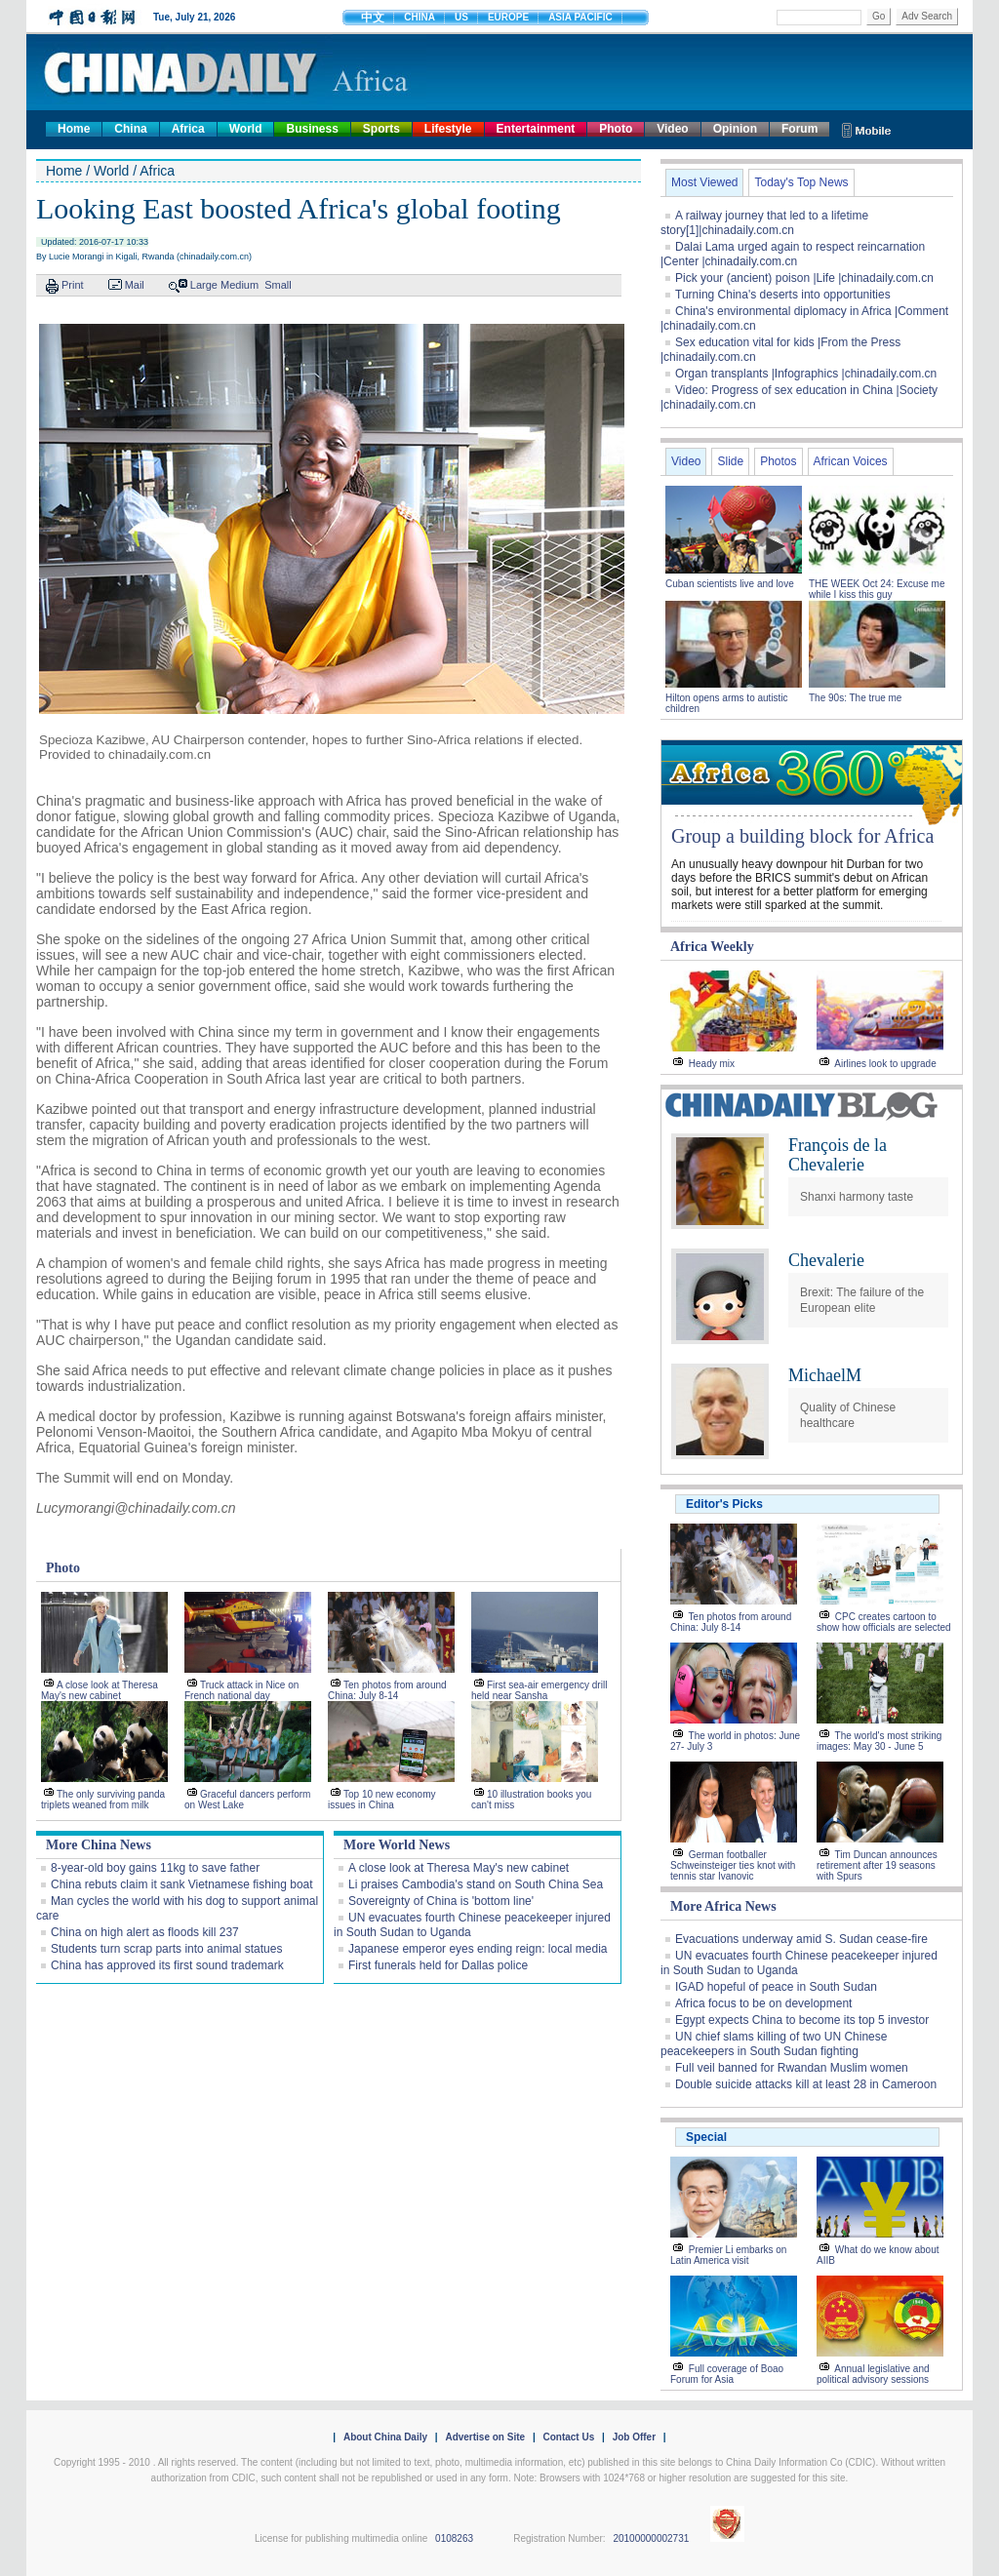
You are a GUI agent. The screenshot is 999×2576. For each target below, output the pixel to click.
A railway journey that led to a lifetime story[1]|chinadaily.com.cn (764, 223)
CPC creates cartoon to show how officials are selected (884, 1622)
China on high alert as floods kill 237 (145, 1932)
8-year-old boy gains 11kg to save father (155, 1868)
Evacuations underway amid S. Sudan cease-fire (801, 1939)
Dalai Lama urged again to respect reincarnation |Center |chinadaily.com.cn (792, 254)
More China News (98, 1845)
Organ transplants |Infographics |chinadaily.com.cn (806, 373)
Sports (381, 129)
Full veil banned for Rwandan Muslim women (791, 2068)
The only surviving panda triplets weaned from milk (103, 1799)
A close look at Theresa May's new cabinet (99, 1690)
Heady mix (712, 1063)
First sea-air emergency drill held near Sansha (539, 1690)
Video (672, 129)
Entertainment (536, 129)
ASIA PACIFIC (580, 17)
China (130, 129)
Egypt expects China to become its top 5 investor (802, 2020)
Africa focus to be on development (763, 2003)
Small (278, 285)
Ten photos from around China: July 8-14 (387, 1690)
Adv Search (926, 16)
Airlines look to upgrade (885, 1063)
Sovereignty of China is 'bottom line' (441, 1901)
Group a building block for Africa (802, 836)
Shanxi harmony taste (856, 1197)
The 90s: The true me (855, 698)
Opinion (735, 129)
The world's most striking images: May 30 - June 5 (879, 1741)
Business (312, 129)
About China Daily (385, 2437)
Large (204, 285)
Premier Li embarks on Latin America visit (728, 2255)
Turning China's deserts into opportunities (783, 294)
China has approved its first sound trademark (167, 1965)
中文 (372, 17)
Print (72, 285)
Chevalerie (826, 1260)
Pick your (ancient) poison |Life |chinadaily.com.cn (804, 278)
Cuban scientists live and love (731, 583)
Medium (239, 285)
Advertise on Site (485, 2437)
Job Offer (634, 2437)
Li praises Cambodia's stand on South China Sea (475, 1884)
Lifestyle (448, 129)
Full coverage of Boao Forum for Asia (726, 2374)
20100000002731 (651, 2538)
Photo (615, 129)
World (245, 129)
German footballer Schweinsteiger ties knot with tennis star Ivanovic (732, 1865)
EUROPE (508, 17)
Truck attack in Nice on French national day (241, 1690)
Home (74, 129)
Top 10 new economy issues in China (382, 1799)
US (461, 17)
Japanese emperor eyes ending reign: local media (478, 1949)
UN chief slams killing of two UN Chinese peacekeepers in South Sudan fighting (773, 2044)
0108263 (454, 2538)
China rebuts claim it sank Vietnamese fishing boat (182, 1884)
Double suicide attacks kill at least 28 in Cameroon (806, 2084)
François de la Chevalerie (837, 1154)
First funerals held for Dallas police (438, 1965)
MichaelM (824, 1375)
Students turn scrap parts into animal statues (166, 1949)
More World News (396, 1845)
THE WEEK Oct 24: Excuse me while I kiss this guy (876, 589)
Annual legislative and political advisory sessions (873, 2374)
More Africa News (723, 1906)
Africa (188, 129)
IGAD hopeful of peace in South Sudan (776, 1987)
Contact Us (568, 2437)
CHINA (419, 17)
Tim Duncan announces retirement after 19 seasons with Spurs (877, 1865)
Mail (134, 285)
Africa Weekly (712, 946)
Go (878, 16)
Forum (799, 129)
